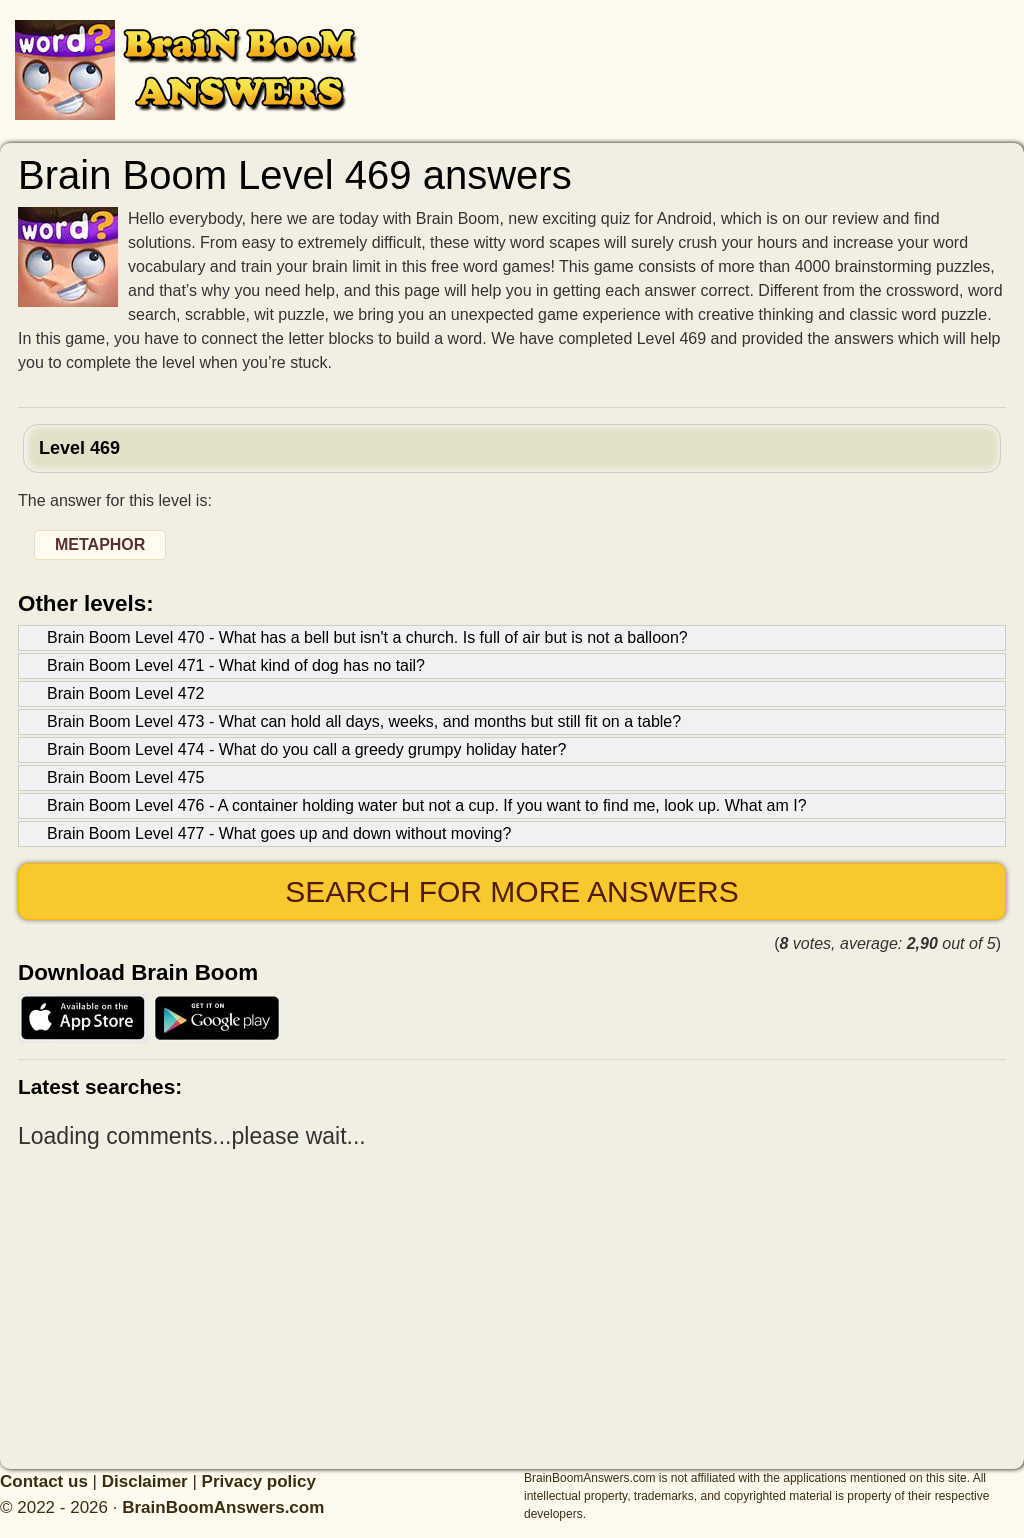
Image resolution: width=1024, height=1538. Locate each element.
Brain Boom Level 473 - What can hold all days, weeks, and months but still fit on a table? (364, 721)
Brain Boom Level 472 (125, 693)
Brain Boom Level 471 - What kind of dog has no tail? (236, 665)
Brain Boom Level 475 (125, 777)
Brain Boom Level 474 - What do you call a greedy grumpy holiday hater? (306, 749)
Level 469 (79, 448)
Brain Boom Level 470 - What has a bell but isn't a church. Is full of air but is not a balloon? (367, 637)
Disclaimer (145, 1481)
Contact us (44, 1481)
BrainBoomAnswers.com (223, 1507)
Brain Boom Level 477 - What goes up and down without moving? (279, 833)
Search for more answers (511, 891)
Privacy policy (259, 1481)
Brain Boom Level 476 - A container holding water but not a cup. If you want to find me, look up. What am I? (427, 805)
